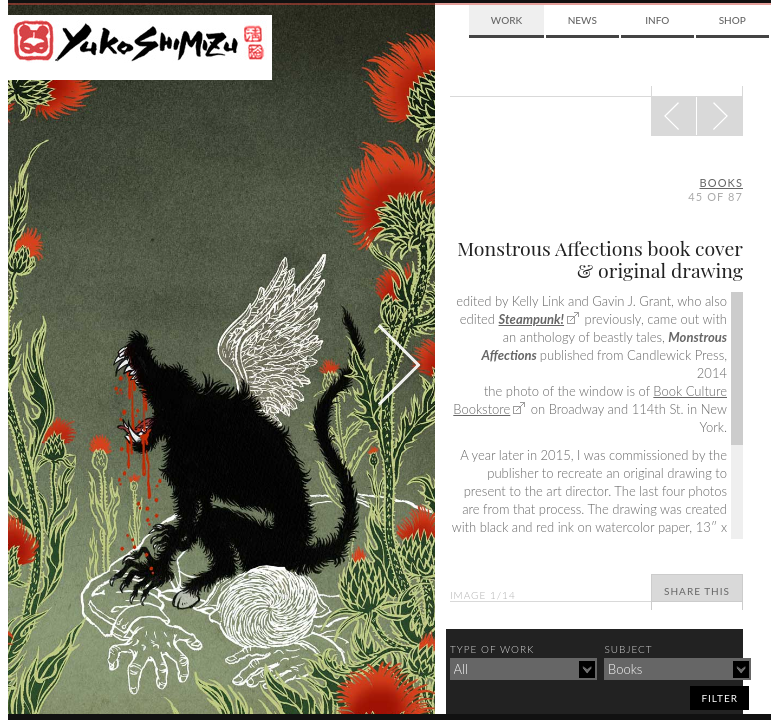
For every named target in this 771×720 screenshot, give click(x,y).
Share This (697, 591)
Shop (732, 20)
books (721, 182)
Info (657, 20)
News (582, 20)
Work (506, 20)
